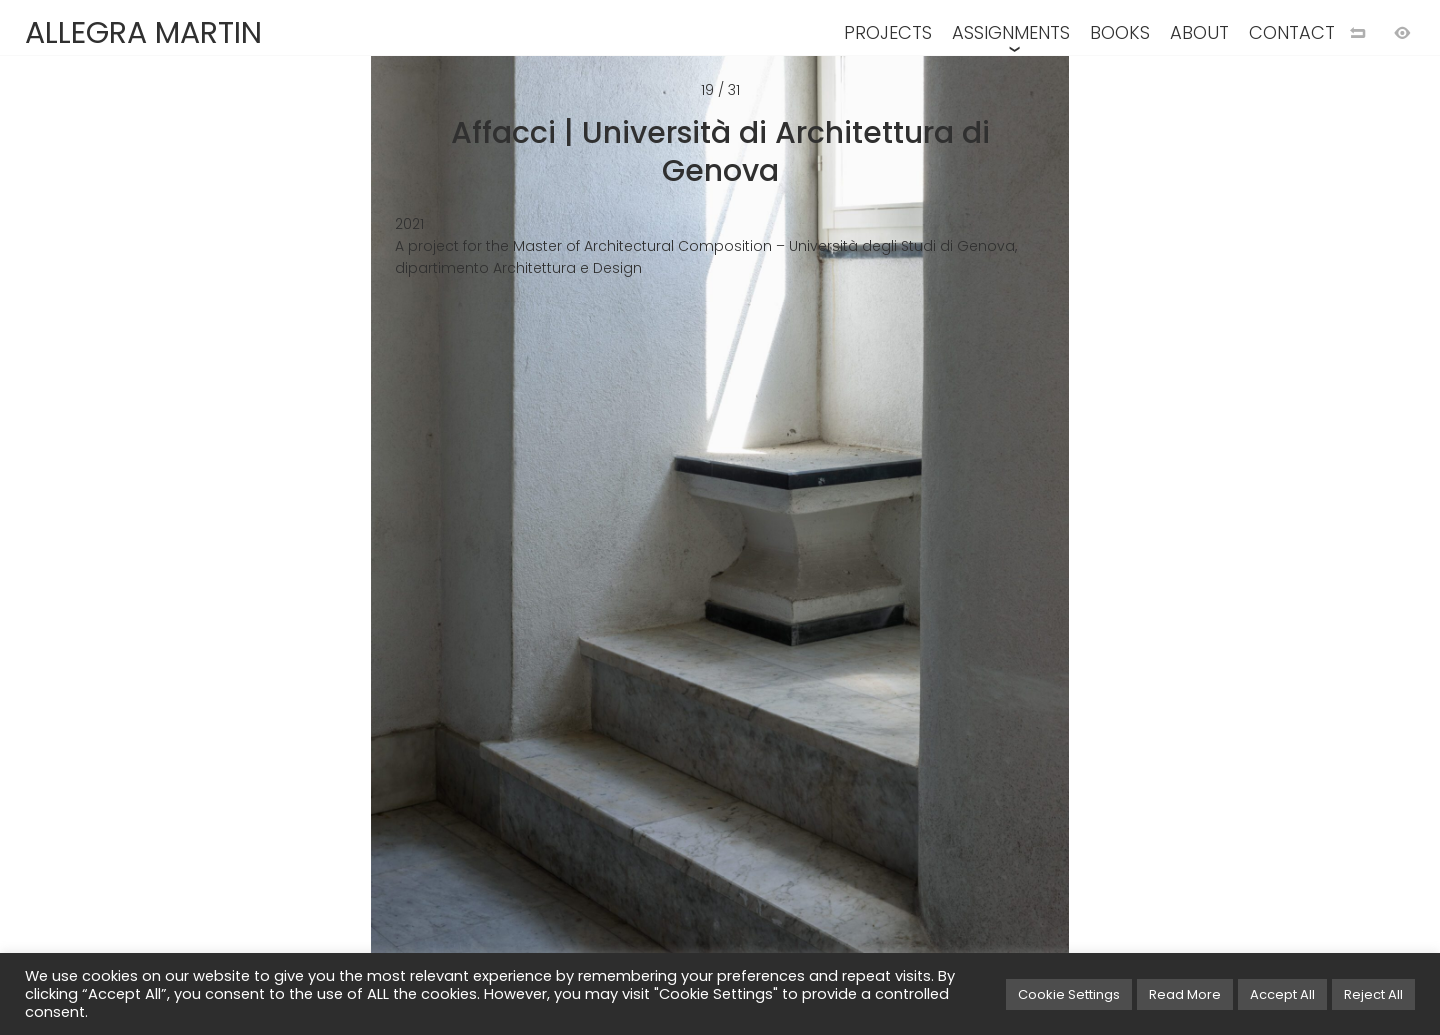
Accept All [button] (1282, 994)
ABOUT (1199, 32)
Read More (1185, 994)
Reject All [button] (1373, 994)
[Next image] (1080, 550)
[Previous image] (360, 550)
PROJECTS (888, 32)
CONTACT (1292, 32)
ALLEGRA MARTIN (143, 33)
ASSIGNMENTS (1011, 32)
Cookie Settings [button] (1069, 994)
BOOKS (1120, 32)
